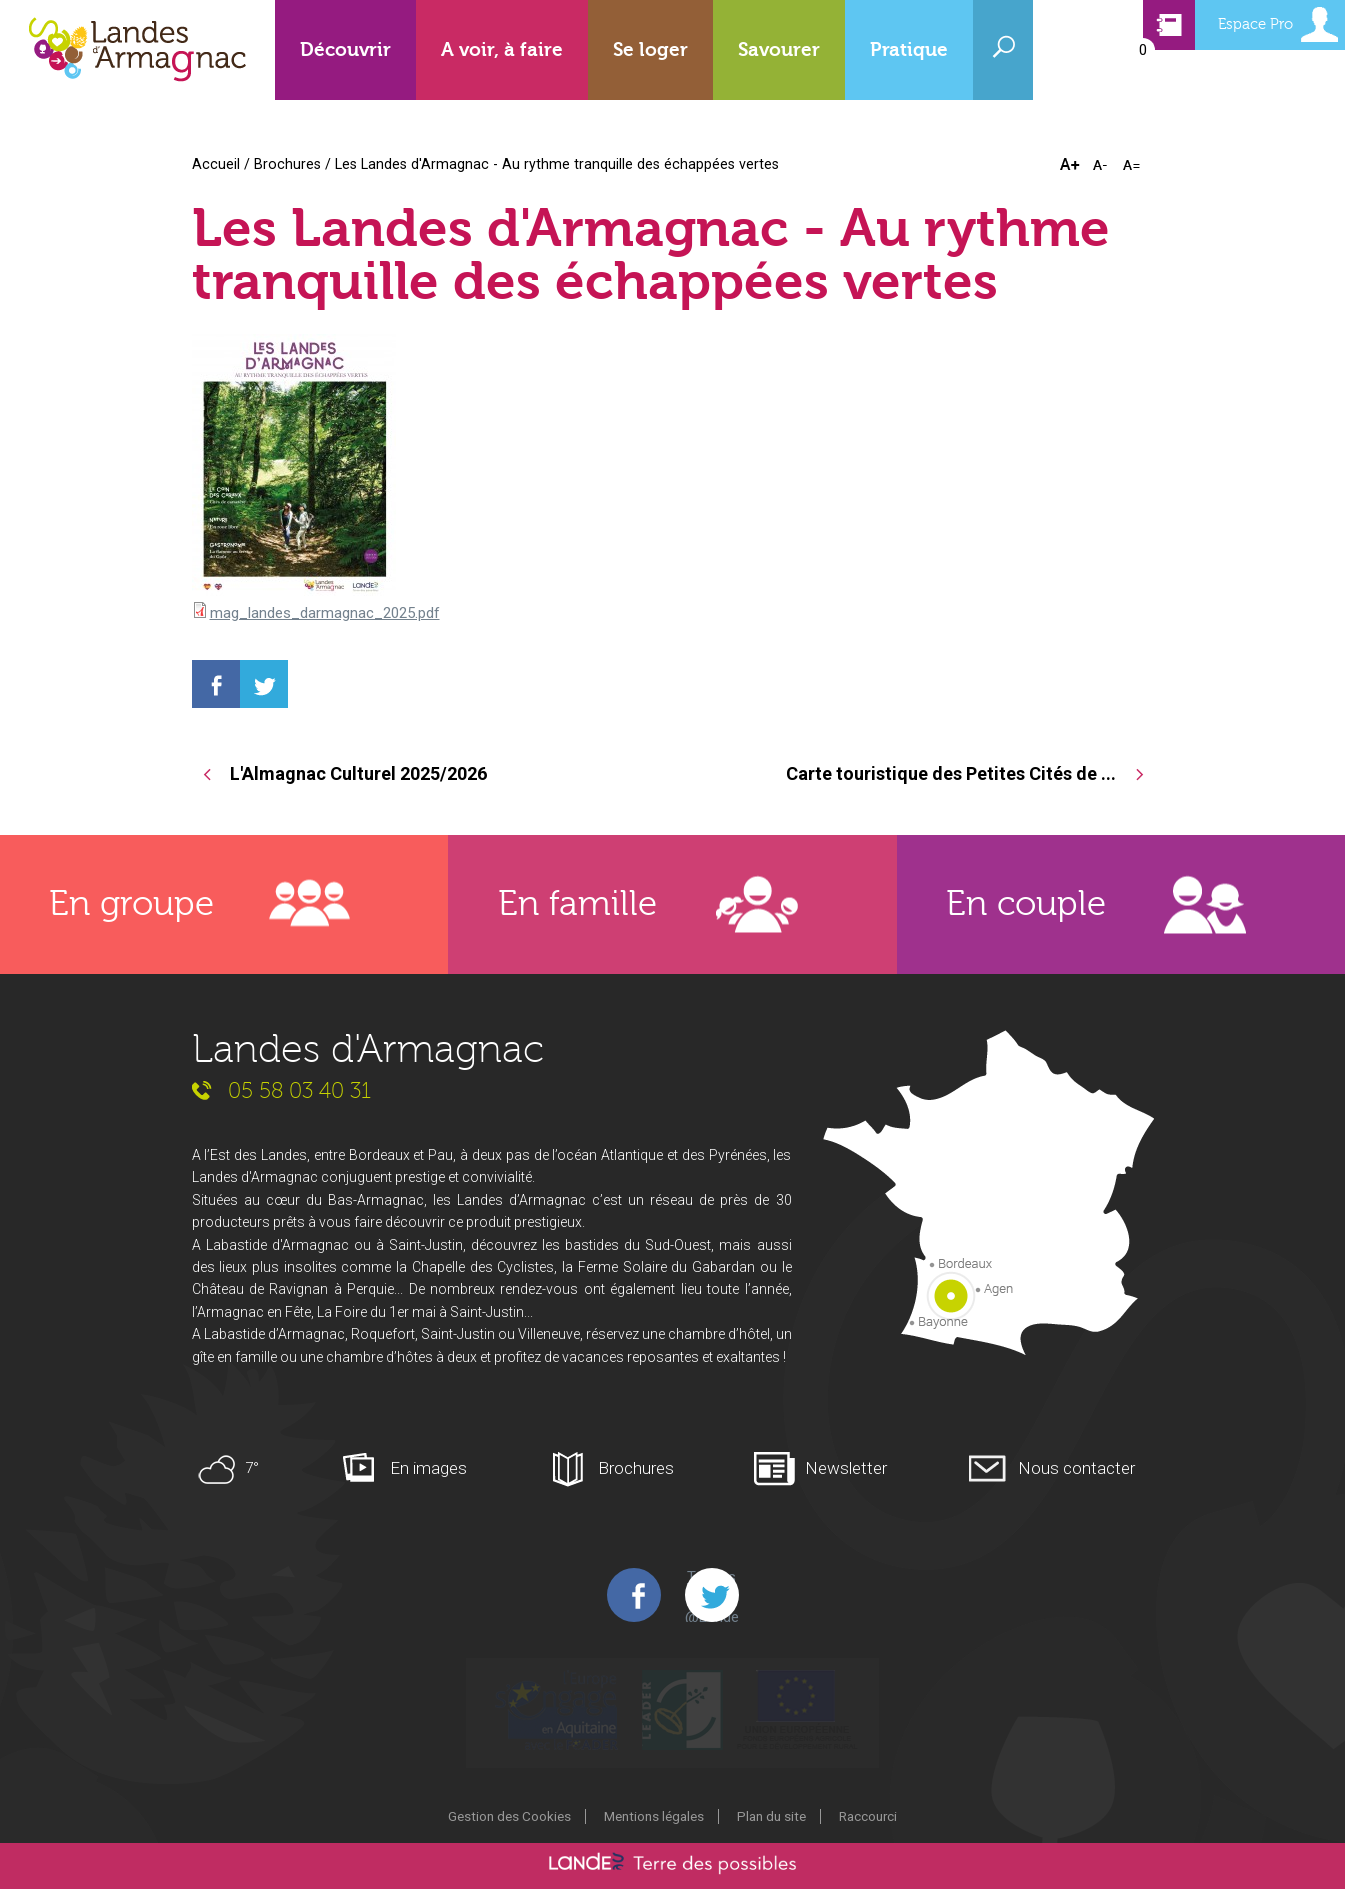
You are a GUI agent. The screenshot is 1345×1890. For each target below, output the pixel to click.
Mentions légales (654, 1817)
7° (252, 1469)
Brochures (287, 164)
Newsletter (846, 1469)
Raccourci (868, 1817)
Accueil (216, 164)
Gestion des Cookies (509, 1817)
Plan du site (771, 1817)
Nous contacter (1076, 1469)
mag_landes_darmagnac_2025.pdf (325, 613)
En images (428, 1469)
